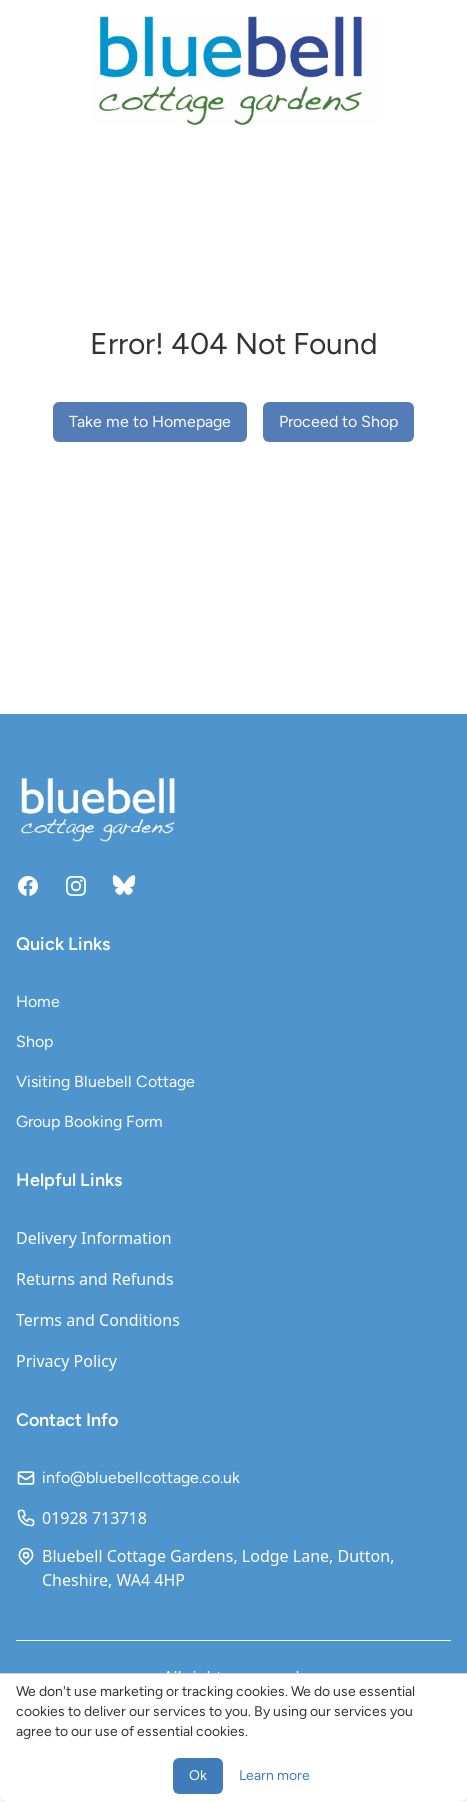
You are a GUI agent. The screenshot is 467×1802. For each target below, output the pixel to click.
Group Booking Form (89, 1121)
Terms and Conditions (98, 1320)
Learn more (274, 1775)
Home (38, 1001)
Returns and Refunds (95, 1279)
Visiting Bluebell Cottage (105, 1081)
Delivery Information (94, 1238)
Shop (34, 1041)
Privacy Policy (66, 1361)
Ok (198, 1775)
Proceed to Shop (338, 421)
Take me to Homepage (150, 421)
